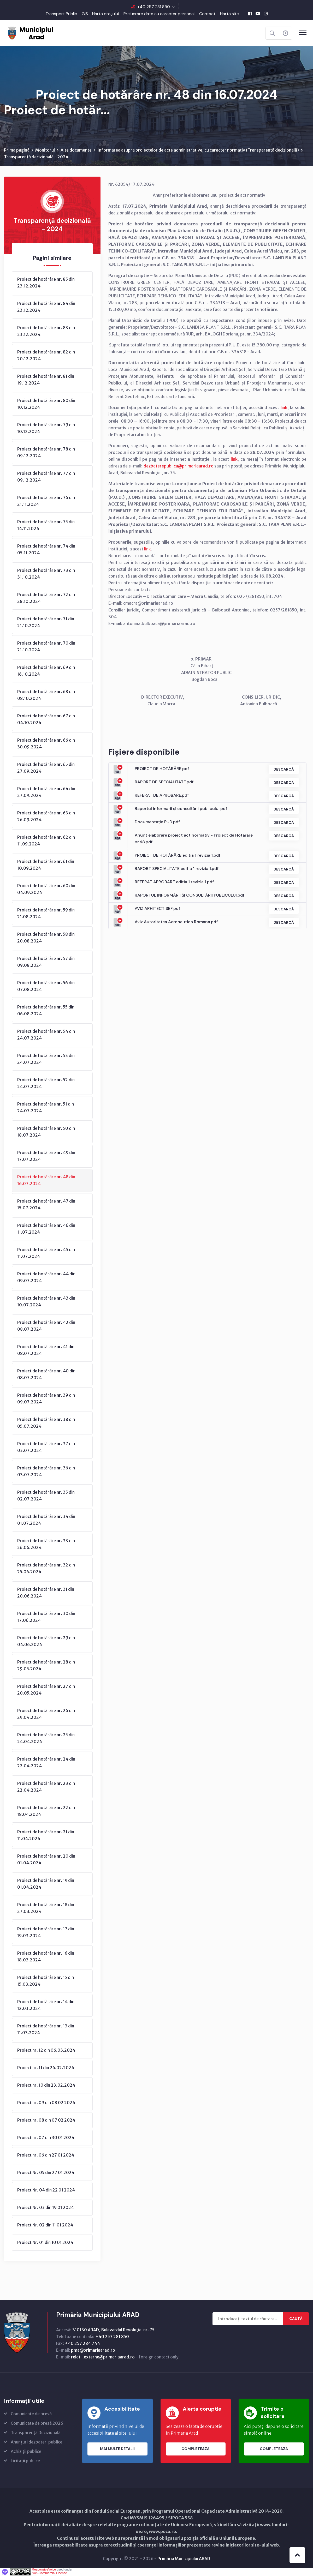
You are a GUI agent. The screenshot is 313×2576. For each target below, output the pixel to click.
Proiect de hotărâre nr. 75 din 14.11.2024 (46, 525)
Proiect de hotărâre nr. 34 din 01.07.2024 (46, 1520)
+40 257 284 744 (82, 2343)
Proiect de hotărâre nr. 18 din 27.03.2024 (45, 1908)
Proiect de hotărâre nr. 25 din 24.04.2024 (46, 1738)
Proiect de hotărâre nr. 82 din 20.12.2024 (46, 356)
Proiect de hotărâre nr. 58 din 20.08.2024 (46, 938)
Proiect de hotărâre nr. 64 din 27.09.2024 (46, 792)
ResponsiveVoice (44, 2570)
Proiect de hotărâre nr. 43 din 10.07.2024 (46, 1302)
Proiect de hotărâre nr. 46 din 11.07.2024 (46, 1229)
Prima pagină (16, 150)
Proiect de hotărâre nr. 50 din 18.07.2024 (46, 1132)
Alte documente (76, 150)
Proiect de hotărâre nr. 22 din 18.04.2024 (46, 1811)
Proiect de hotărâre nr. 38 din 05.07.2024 (46, 1423)
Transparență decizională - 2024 (36, 157)
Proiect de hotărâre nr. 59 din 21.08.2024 (46, 914)
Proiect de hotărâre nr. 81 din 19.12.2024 (45, 380)
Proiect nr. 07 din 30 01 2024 (45, 2137)
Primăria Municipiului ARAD (183, 2558)
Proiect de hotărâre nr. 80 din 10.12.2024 (46, 404)
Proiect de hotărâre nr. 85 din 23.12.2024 (46, 283)
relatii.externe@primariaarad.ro (103, 2357)
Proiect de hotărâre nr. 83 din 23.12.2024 (46, 331)
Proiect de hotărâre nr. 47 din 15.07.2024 (46, 1205)
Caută (296, 2319)
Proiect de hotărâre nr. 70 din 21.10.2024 (46, 647)
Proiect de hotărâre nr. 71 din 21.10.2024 (45, 622)
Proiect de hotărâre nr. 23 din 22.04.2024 (46, 1787)
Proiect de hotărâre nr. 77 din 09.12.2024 (46, 477)
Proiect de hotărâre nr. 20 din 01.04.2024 (46, 1860)
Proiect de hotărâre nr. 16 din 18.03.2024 (45, 1957)
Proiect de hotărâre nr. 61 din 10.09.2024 (45, 865)
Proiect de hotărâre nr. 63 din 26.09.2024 (46, 816)
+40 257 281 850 (153, 6)
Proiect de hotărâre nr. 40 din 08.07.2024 (46, 1374)
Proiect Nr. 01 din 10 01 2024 (45, 2242)
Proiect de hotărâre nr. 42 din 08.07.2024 (46, 1326)
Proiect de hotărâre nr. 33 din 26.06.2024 (46, 1544)
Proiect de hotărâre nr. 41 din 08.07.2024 (45, 1350)
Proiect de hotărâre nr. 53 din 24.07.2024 (46, 1059)
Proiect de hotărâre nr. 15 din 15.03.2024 (45, 1981)
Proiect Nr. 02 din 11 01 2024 (45, 2225)
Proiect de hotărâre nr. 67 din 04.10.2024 (46, 719)
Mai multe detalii (117, 2449)
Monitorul (45, 150)
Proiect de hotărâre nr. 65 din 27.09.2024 (46, 768)
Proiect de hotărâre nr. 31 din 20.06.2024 (45, 1593)
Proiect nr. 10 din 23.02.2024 (46, 2085)
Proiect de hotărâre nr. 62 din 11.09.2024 (46, 841)
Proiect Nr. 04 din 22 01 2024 (46, 2190)
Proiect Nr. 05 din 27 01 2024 (45, 2172)
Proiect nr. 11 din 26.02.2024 (45, 2067)
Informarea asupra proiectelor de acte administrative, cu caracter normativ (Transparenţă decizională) (198, 150)
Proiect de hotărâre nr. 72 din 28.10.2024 (46, 598)
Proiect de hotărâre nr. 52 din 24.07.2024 (46, 1083)
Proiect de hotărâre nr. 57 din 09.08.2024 (46, 962)
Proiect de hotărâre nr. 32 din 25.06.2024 (46, 1569)
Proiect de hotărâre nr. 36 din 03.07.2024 (46, 1472)
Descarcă (283, 769)
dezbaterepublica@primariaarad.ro (179, 466)
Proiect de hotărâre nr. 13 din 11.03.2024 (45, 2029)
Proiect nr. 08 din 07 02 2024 (46, 2120)
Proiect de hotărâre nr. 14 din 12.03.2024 (45, 2005)
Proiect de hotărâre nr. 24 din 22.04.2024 (46, 1763)
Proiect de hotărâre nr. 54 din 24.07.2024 (46, 1035)
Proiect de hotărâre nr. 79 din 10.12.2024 (46, 428)
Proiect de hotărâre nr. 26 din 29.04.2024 (46, 1714)
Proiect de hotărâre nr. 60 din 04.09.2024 (46, 889)
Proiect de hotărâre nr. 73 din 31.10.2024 (46, 574)
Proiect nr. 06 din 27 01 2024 (45, 2155)
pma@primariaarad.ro (93, 2350)
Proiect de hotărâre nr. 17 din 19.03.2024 (45, 1932)
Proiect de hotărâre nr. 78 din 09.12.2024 (46, 453)
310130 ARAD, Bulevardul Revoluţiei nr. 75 (113, 2330)
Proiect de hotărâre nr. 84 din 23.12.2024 (46, 307)
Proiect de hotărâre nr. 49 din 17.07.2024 (46, 1156)
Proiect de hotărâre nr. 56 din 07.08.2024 (46, 986)
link (284, 407)
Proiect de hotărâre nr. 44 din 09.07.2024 (46, 1277)
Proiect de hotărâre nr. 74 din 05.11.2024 (46, 550)
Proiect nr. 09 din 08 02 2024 (46, 2102)
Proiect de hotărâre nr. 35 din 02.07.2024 (46, 1496)
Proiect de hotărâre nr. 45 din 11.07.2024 (46, 1253)
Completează (195, 2449)
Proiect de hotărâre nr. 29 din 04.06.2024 (46, 1641)
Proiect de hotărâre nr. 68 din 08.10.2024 (46, 695)
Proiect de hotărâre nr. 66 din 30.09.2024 (46, 744)
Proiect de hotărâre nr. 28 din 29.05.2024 (46, 1666)
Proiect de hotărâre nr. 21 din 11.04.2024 (45, 1835)
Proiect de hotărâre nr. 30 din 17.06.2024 (46, 1617)
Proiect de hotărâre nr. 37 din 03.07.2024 (46, 1447)
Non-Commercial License (49, 2573)
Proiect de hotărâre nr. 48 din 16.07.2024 (46, 1180)
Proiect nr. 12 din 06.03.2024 (46, 2050)
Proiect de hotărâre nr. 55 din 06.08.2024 (45, 1011)
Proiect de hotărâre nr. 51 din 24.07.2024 (45, 1108)
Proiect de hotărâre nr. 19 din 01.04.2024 (45, 1884)
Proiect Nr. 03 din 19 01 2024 (45, 2207)
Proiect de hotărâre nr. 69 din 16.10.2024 (46, 671)
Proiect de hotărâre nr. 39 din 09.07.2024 (46, 1399)
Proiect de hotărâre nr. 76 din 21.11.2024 (46, 501)
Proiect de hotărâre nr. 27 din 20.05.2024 (46, 1690)
